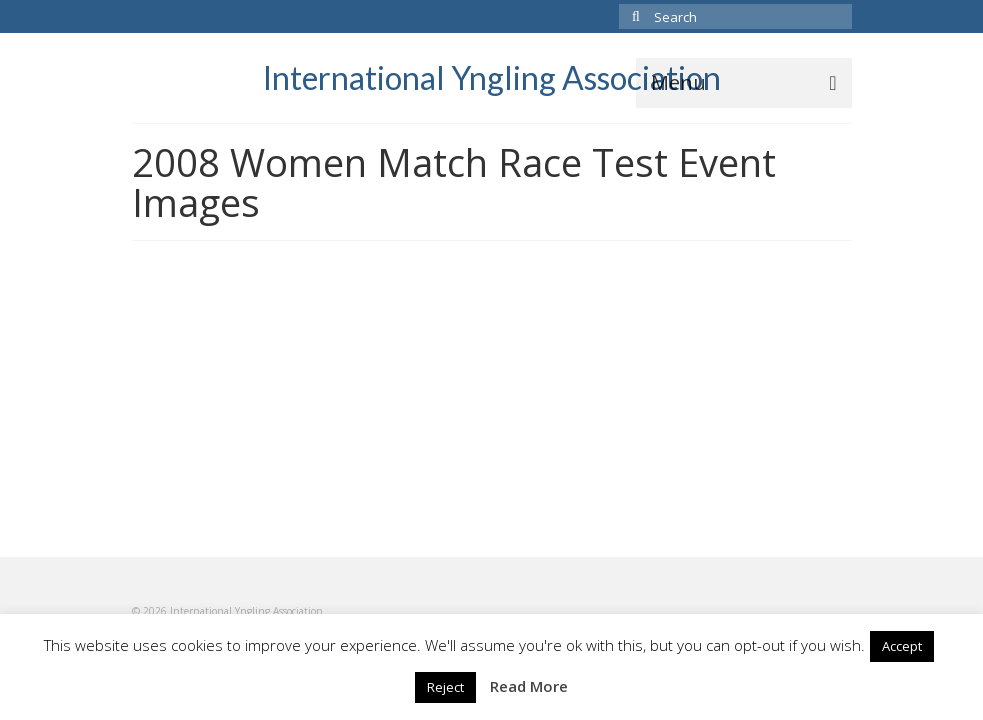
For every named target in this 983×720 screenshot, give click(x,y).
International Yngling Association (492, 77)
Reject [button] (445, 687)
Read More (529, 686)
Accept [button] (902, 646)
